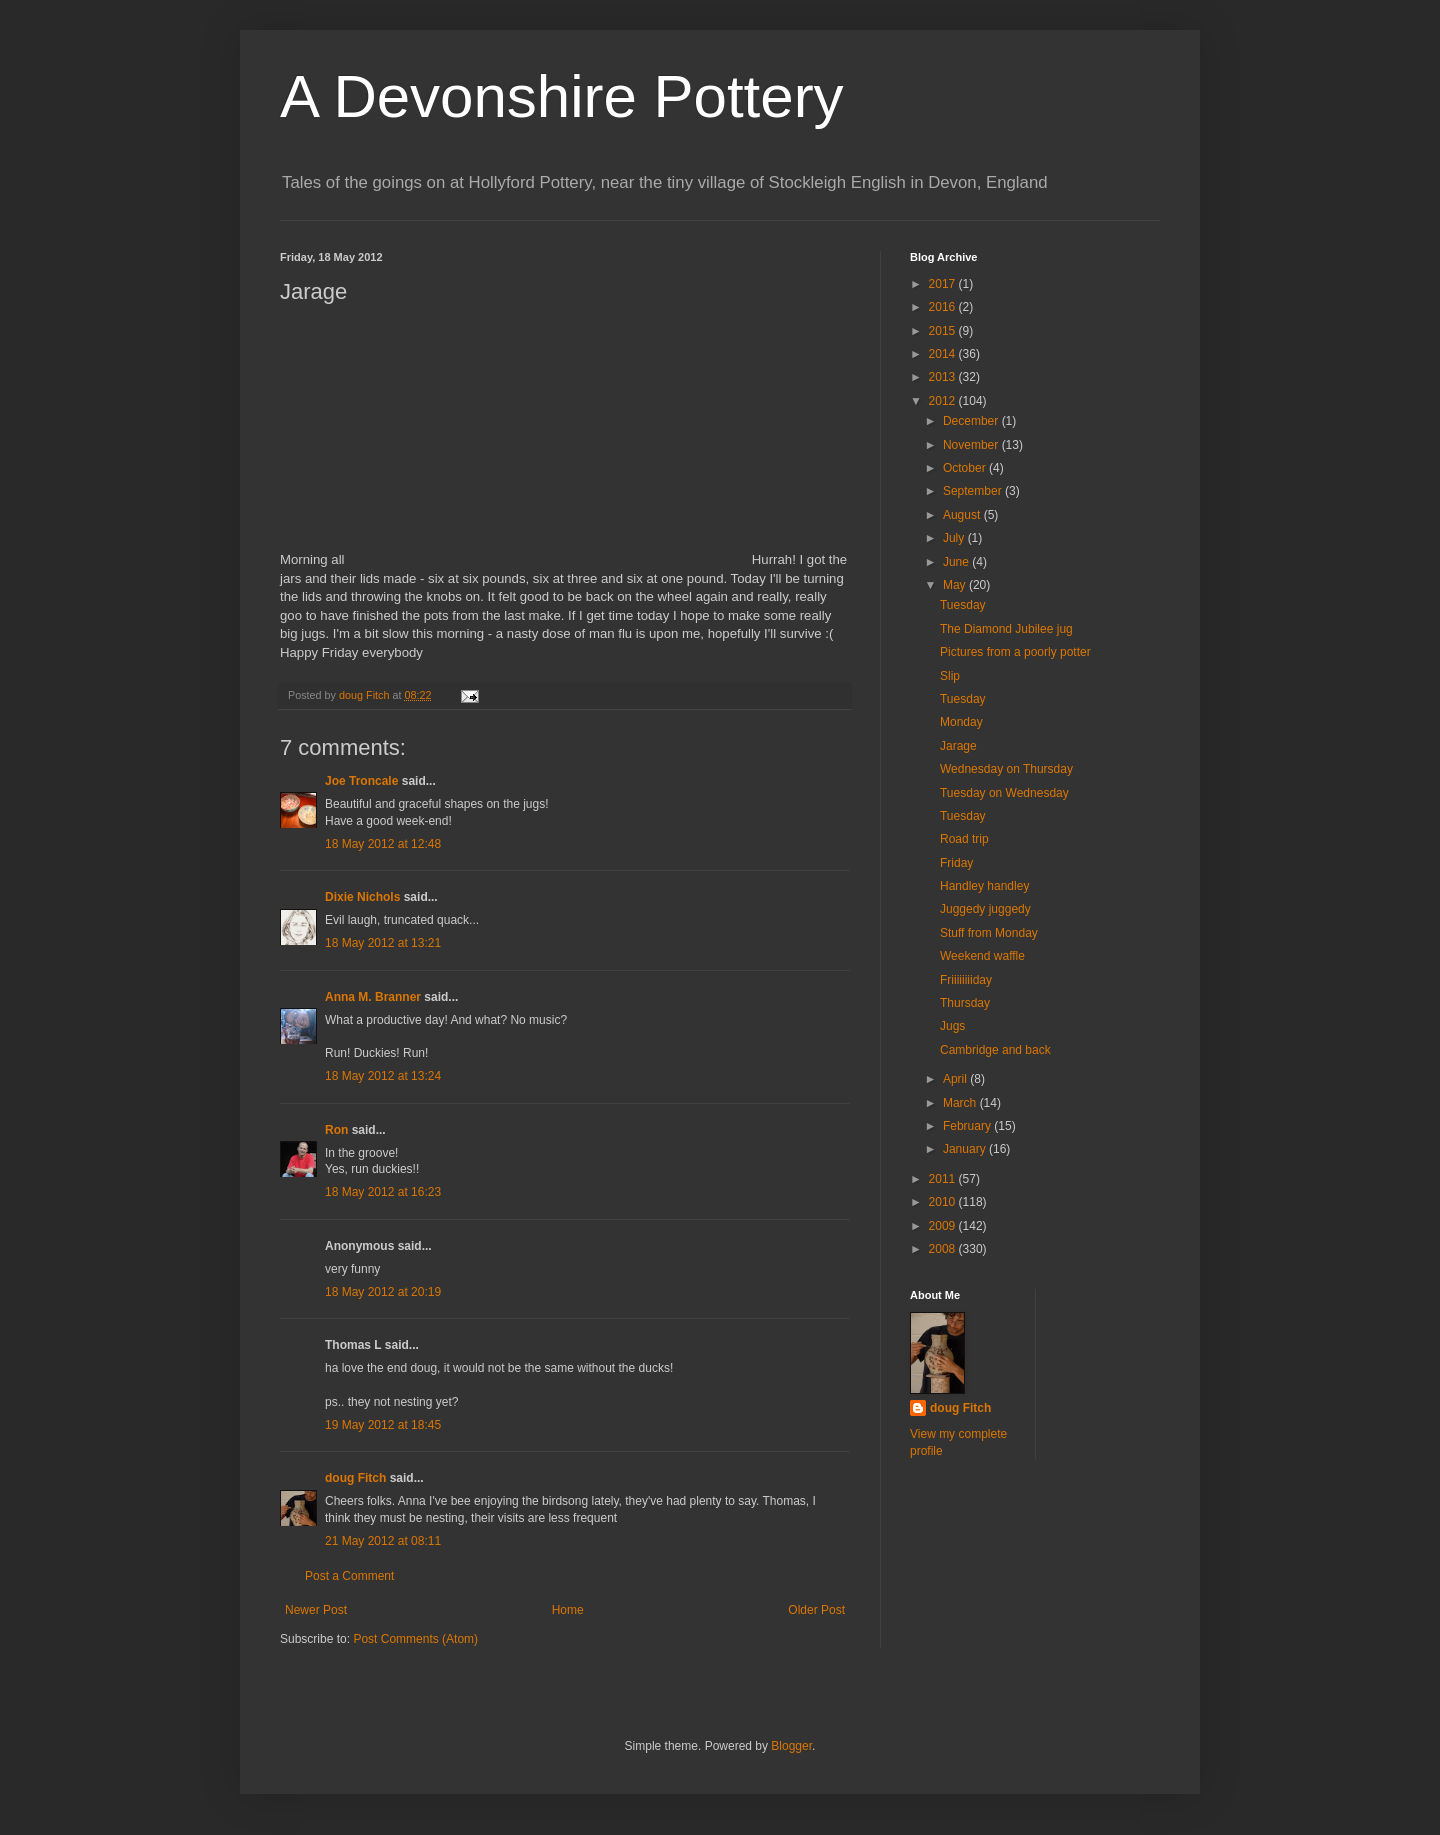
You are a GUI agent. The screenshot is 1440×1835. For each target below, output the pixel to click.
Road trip (964, 839)
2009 (944, 1226)
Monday (961, 722)
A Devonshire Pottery (562, 96)
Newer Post (316, 1610)
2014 (944, 354)
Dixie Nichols (362, 897)
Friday (956, 863)
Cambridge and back (995, 1050)
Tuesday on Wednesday (1004, 793)
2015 (944, 331)
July (955, 538)
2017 (944, 284)
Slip (950, 676)
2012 (944, 401)
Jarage (958, 746)
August (963, 515)
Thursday (965, 1003)
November (972, 445)
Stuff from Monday (989, 933)
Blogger (791, 1746)
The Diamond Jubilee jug (1006, 629)
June (957, 562)
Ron (336, 1130)
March (961, 1103)
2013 (944, 377)
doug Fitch (355, 1478)
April (956, 1079)
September (974, 491)
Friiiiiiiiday (966, 980)
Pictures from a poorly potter (1015, 652)
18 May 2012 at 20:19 (383, 1292)
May (956, 585)
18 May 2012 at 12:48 (383, 844)
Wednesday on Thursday (1006, 769)
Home (568, 1610)
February (968, 1126)
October (966, 468)
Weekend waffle (982, 956)
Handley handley (984, 886)
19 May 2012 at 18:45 (383, 1425)
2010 (944, 1202)
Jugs (952, 1026)
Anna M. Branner (373, 997)
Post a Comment (349, 1576)
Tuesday (963, 605)
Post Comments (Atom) (415, 1639)
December (972, 421)
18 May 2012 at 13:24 (383, 1076)
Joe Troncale (361, 781)
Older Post (816, 1610)
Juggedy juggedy (985, 909)
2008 (944, 1249)
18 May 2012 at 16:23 (383, 1192)
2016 (944, 307)
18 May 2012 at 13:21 (383, 943)
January (966, 1149)
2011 (944, 1179)
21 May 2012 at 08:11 (383, 1541)
